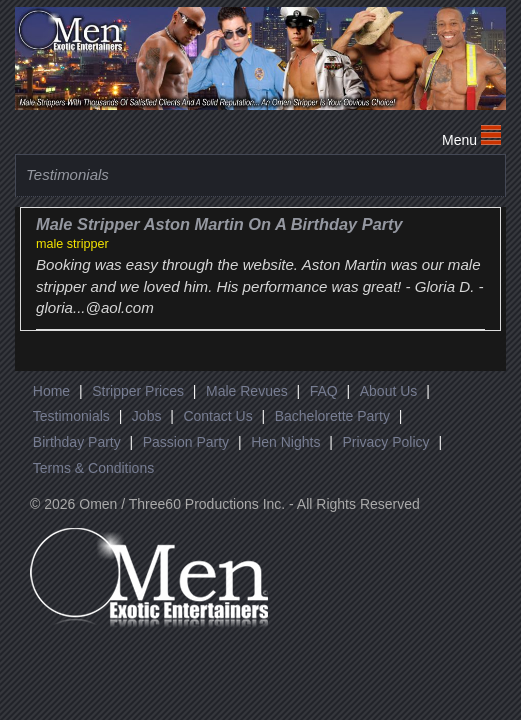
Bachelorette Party (332, 416)
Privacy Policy (385, 442)
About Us (389, 391)
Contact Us (217, 416)
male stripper (72, 244)
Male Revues (247, 391)
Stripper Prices (138, 391)
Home (51, 391)
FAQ (324, 391)
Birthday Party (77, 442)
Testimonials (71, 416)
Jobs (147, 416)
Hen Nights (285, 442)
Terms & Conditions (93, 468)
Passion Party (186, 442)
